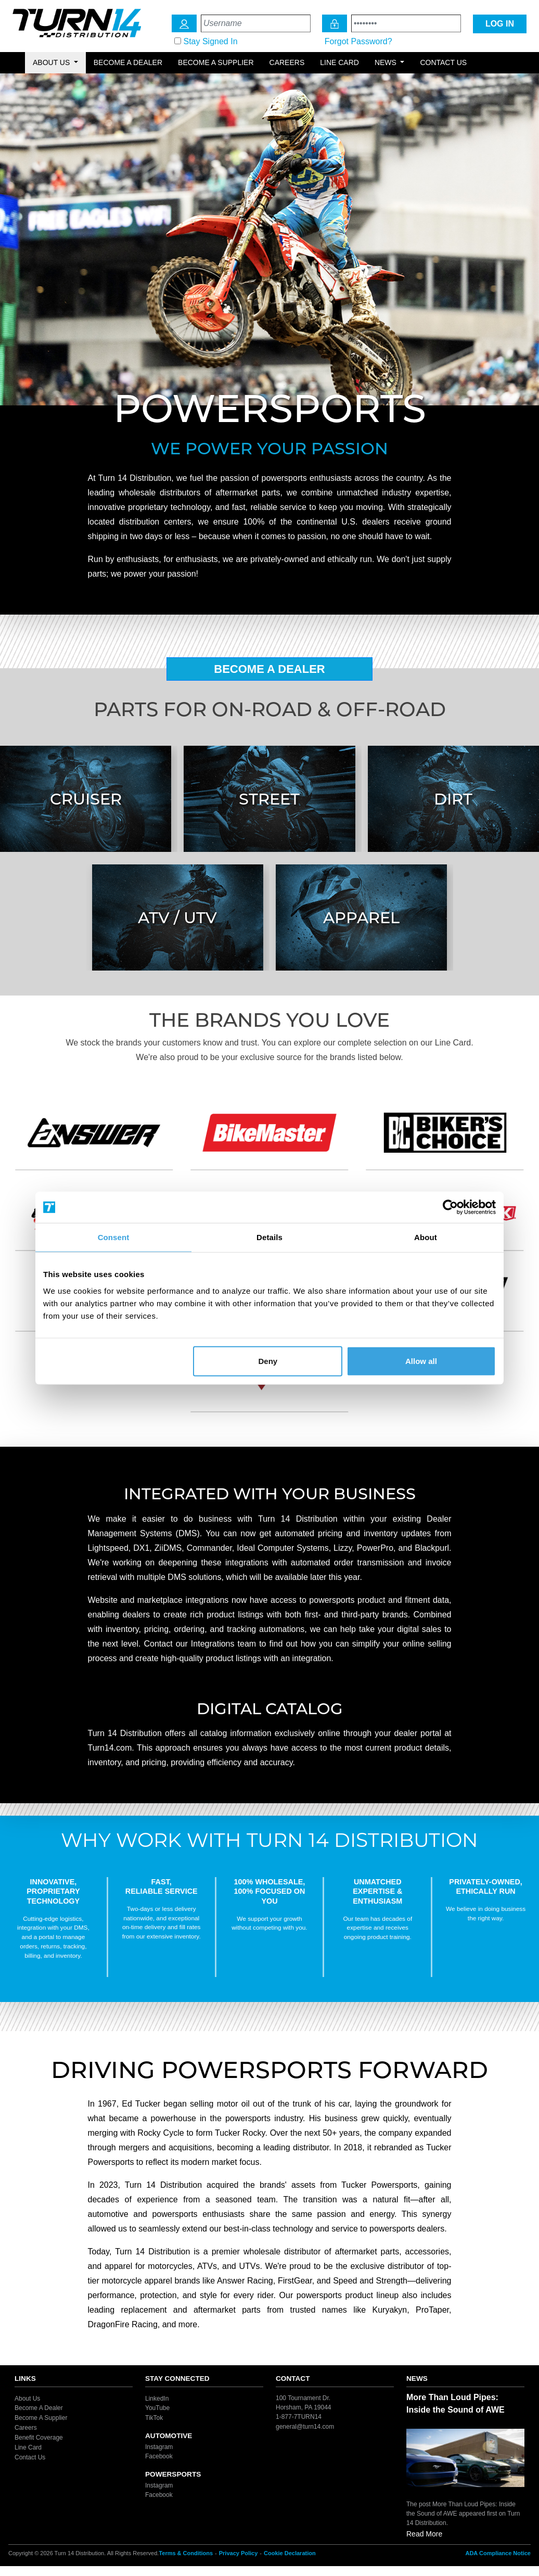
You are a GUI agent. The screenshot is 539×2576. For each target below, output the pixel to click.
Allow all (421, 1360)
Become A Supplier (41, 2417)
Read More (424, 2534)
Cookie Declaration (290, 2553)
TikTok (154, 2417)
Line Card (339, 62)
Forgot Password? (358, 41)
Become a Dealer (128, 62)
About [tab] (425, 1237)
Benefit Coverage (39, 2437)
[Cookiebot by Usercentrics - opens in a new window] (450, 1207)
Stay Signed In (210, 41)
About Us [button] (52, 62)
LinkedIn (157, 2398)
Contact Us (443, 62)
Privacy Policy (238, 2553)
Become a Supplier (216, 62)
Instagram (159, 2446)
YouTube (157, 2408)
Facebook (159, 2456)
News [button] (387, 62)
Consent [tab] (114, 1237)
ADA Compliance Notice (498, 2553)
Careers (287, 62)
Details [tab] (269, 1237)
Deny (268, 1360)
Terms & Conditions (186, 2553)
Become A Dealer (269, 668)
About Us (27, 2398)
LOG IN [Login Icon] (499, 23)
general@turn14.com (305, 2426)
